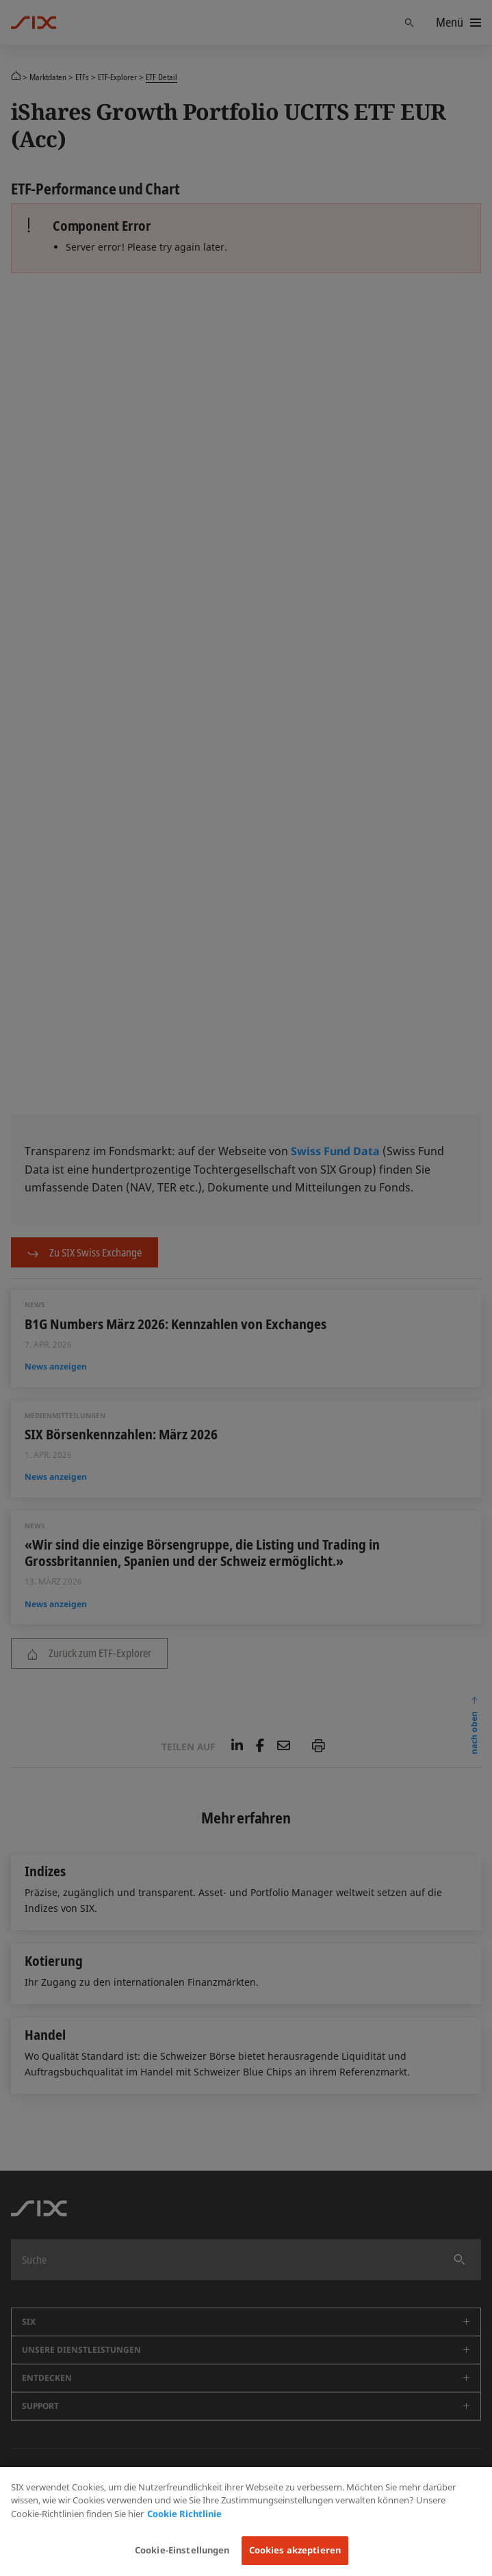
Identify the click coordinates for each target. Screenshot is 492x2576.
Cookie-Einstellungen (182, 2550)
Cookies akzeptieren (295, 2550)
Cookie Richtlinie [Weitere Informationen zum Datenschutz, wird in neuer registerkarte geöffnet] (184, 2514)
